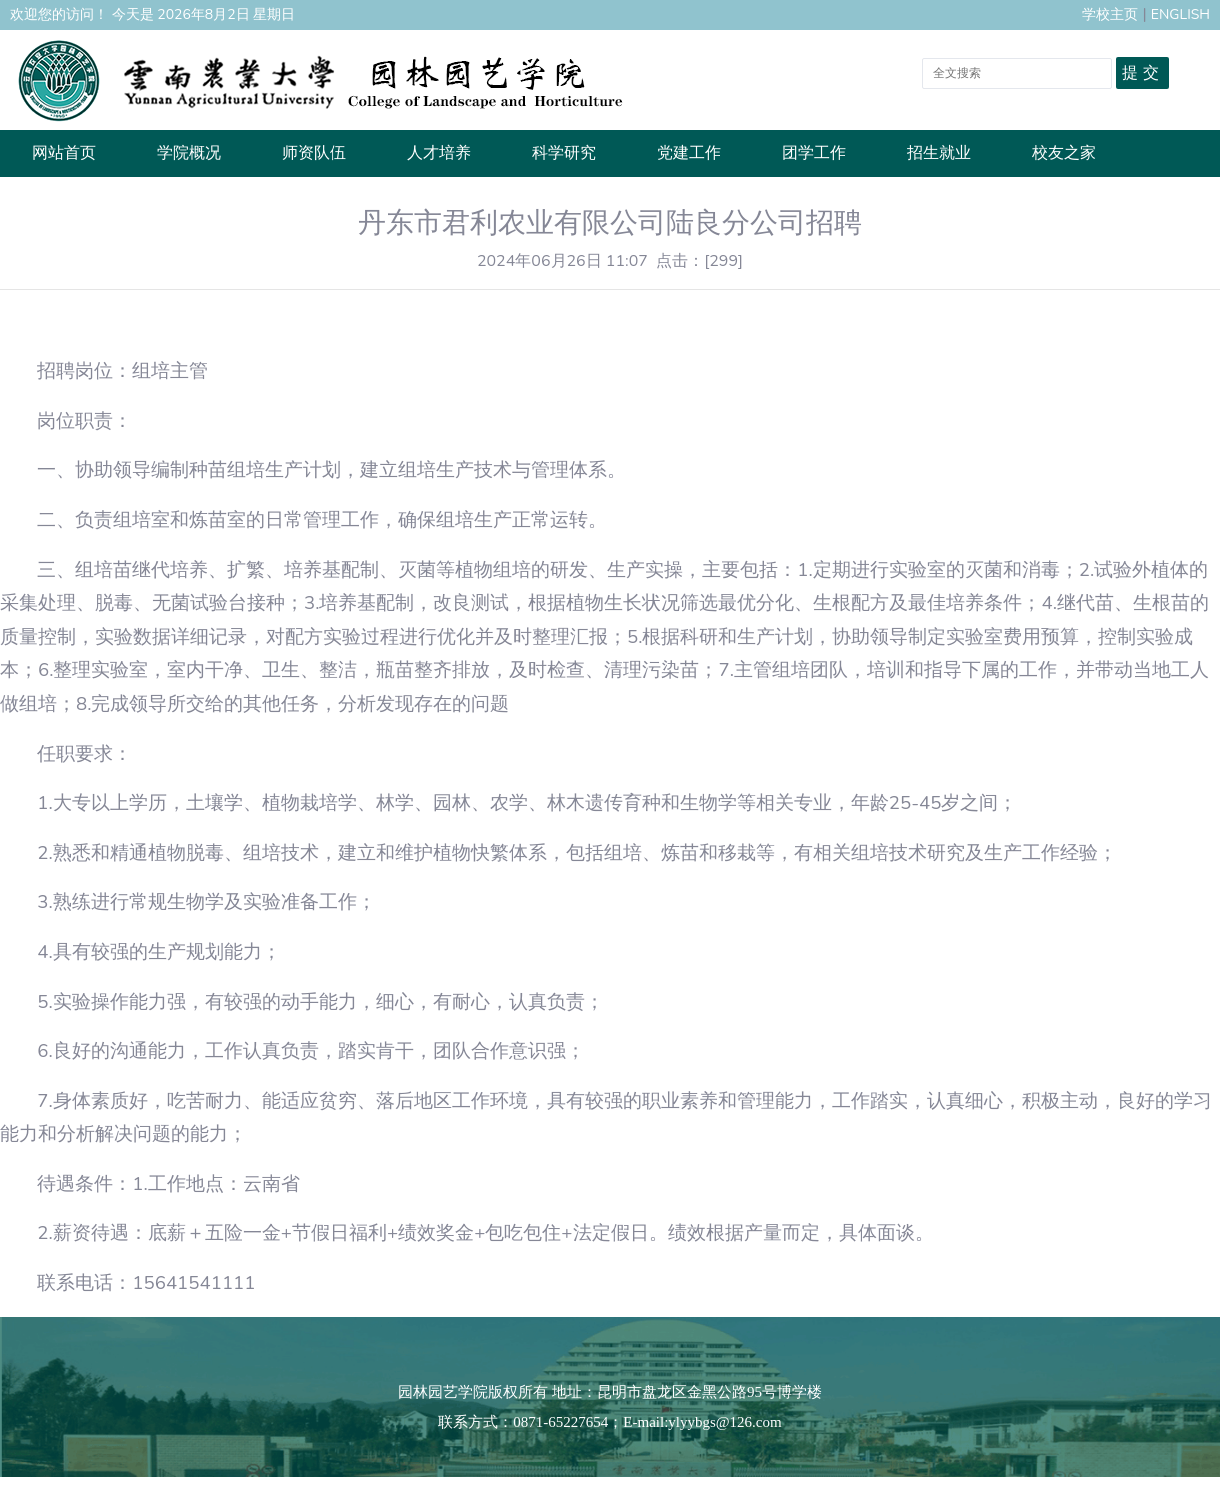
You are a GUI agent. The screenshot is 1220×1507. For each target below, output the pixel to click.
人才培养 (439, 153)
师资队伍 (314, 153)
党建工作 (689, 153)
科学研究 (564, 153)
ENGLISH (1180, 14)
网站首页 (64, 153)
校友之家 (1064, 153)
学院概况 (189, 153)
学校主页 (1110, 14)
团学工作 (814, 153)
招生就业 (939, 153)
